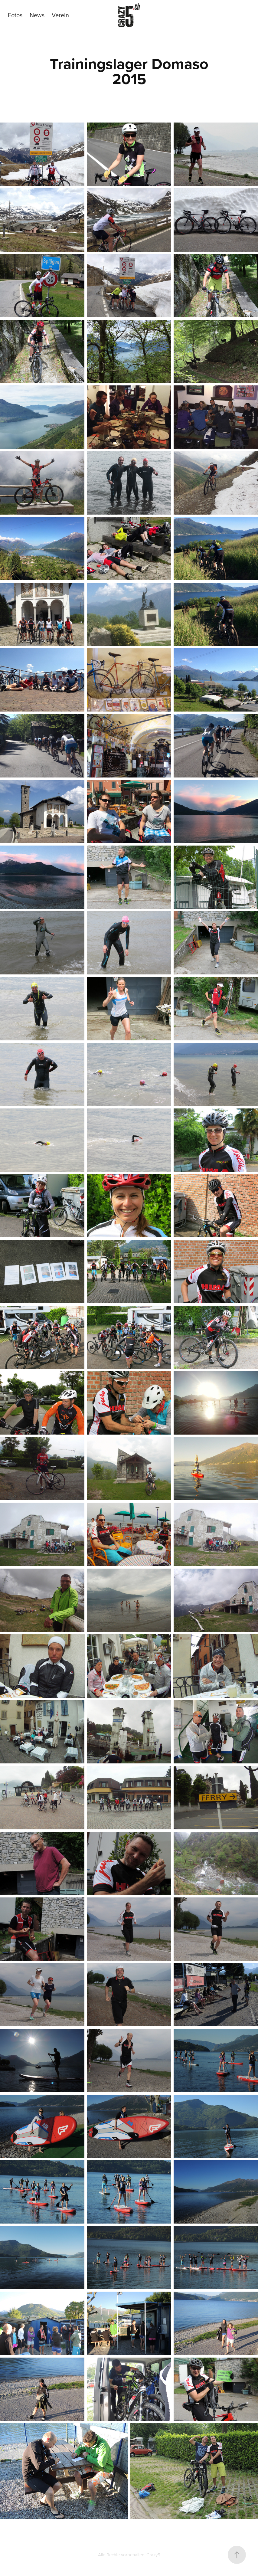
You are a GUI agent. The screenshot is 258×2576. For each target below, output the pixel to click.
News (37, 15)
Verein (60, 15)
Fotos (15, 15)
